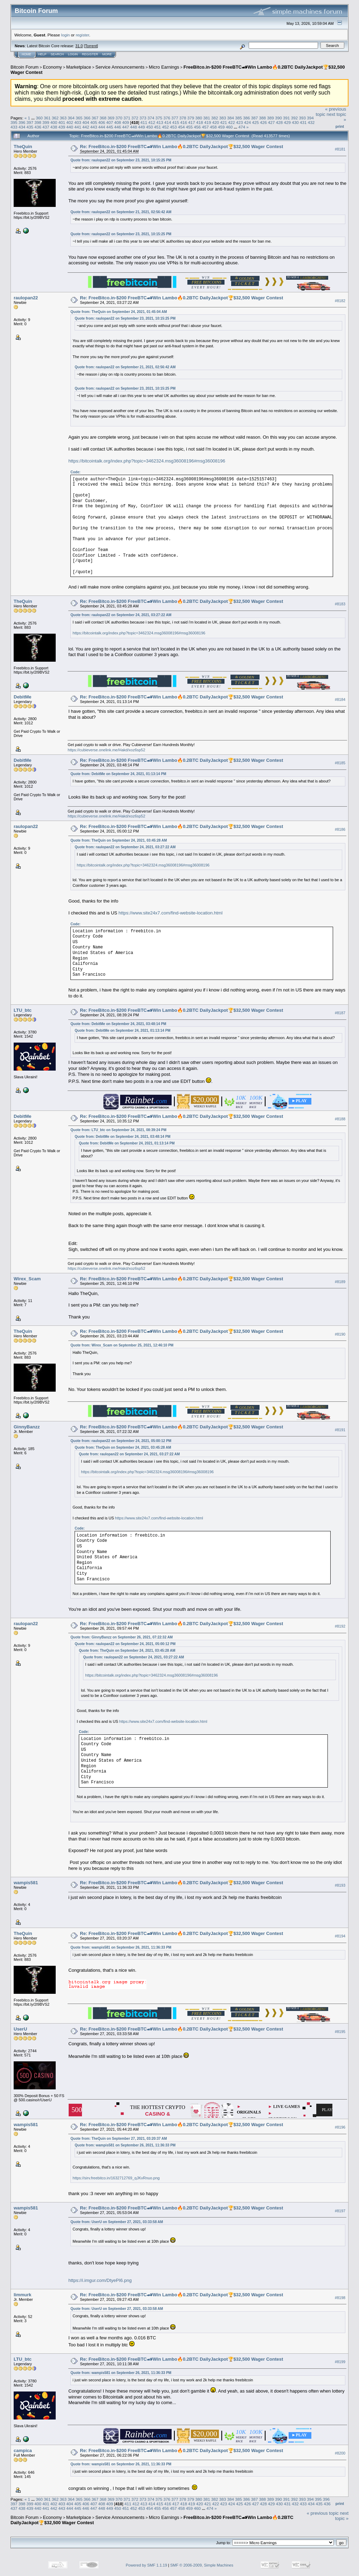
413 (159, 122)
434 (22, 127)
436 (37, 127)
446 (117, 127)
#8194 (340, 1936)
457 (205, 127)
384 (230, 118)
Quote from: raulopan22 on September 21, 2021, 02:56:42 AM (120, 212)
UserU (20, 2029)
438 (53, 127)
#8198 (340, 2298)
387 (254, 118)
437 (45, 127)
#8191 (340, 1430)
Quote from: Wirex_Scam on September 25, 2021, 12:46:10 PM (121, 1345)
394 (310, 118)
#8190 (340, 1334)
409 (125, 122)
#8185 (340, 763)
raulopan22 (26, 297)
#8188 (340, 1119)
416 (183, 122)
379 (190, 118)
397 (30, 122)
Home (26, 54)
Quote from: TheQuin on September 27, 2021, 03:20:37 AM (118, 2138)
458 (213, 127)
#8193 (340, 1886)
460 (229, 127)
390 (278, 118)
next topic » (341, 2516)
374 (150, 118)
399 (45, 122)
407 (109, 122)
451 (157, 127)
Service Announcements (119, 67)
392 (294, 118)
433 (14, 127)
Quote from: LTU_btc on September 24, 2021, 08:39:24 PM (118, 1130)
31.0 (79, 46)
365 (79, 118)
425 (255, 122)
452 (165, 127)
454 (181, 127)
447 (125, 127)
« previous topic (323, 2513)
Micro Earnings (164, 67)
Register (90, 54)
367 (95, 118)
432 (311, 122)
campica (23, 2450)
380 (198, 118)
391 (286, 118)
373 (142, 118)
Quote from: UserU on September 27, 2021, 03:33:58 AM (116, 2222)
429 (287, 122)
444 (101, 127)
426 (263, 122)
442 (85, 127)
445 (109, 127)
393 (302, 118)
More (107, 54)
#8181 (340, 149)
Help (42, 54)
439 (61, 127)
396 (22, 122)
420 (215, 122)
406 (101, 122)
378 (182, 118)
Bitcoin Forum (25, 67)
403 (77, 122)
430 (295, 122)
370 (119, 118)
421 (223, 122)
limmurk (23, 2294)
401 (61, 122)
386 (246, 118)
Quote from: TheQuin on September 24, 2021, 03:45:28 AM (118, 840)
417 (191, 122)
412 (152, 122)
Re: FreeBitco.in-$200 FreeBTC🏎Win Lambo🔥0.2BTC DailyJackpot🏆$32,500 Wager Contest (181, 146)
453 (173, 127)
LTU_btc (23, 1010)
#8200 (340, 2453)
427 (271, 122)
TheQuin (23, 146)
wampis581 (26, 1882)
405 (93, 122)
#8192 (340, 1626)
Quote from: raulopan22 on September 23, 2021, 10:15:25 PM (120, 160)
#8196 (340, 2127)
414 (167, 122)
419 (207, 122)
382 (214, 118)
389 (270, 118)
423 (239, 122)
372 (134, 118)
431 (303, 122)
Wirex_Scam (27, 1278)
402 (69, 122)
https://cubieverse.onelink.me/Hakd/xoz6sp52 (106, 750)
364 (71, 118)
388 (262, 118)
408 (117, 122)
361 (47, 118)
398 (37, 122)
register (82, 35)
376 (166, 118)
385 (238, 118)
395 (14, 122)
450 (149, 127)
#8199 (340, 2362)
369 (111, 118)
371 (127, 118)
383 (222, 118)
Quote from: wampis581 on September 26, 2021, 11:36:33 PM (120, 1947)
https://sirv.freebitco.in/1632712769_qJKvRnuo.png (116, 2178)
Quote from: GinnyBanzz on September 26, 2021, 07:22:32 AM (121, 1637)
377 (174, 118)
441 (77, 127)
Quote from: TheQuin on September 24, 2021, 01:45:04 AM (118, 312)
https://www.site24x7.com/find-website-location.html (170, 912)
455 (189, 127)
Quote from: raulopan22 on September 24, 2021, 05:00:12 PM (120, 1441)
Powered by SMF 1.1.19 (146, 2565)
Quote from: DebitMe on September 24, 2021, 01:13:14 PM (118, 774)
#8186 (340, 829)
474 (241, 127)
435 (30, 127)
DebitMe (23, 696)
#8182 (340, 301)
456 (197, 127)
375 (159, 118)
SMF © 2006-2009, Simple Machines (201, 2565)
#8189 (340, 1282)
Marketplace (78, 67)
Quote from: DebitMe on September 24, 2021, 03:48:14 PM (118, 1024)
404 (85, 122)
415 (175, 122)
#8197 (340, 2211)
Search (57, 54)
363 (63, 118)
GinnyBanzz (27, 1426)
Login (73, 54)
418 (199, 122)
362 (55, 118)
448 (133, 127)
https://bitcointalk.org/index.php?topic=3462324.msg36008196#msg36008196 (146, 461)
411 (143, 122)
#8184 (340, 700)
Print (340, 126)
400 (53, 122)
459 (221, 127)
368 (102, 118)
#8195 (340, 2032)
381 (206, 118)
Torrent (91, 46)
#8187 (340, 1013)
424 (247, 122)
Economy (52, 67)
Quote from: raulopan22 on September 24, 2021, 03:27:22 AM (120, 615)
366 (87, 118)
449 (141, 127)
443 (93, 127)
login (65, 35)
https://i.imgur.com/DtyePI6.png (100, 2280)
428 (279, 122)
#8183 (340, 604)
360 (39, 118)
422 (231, 122)
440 (69, 127)
